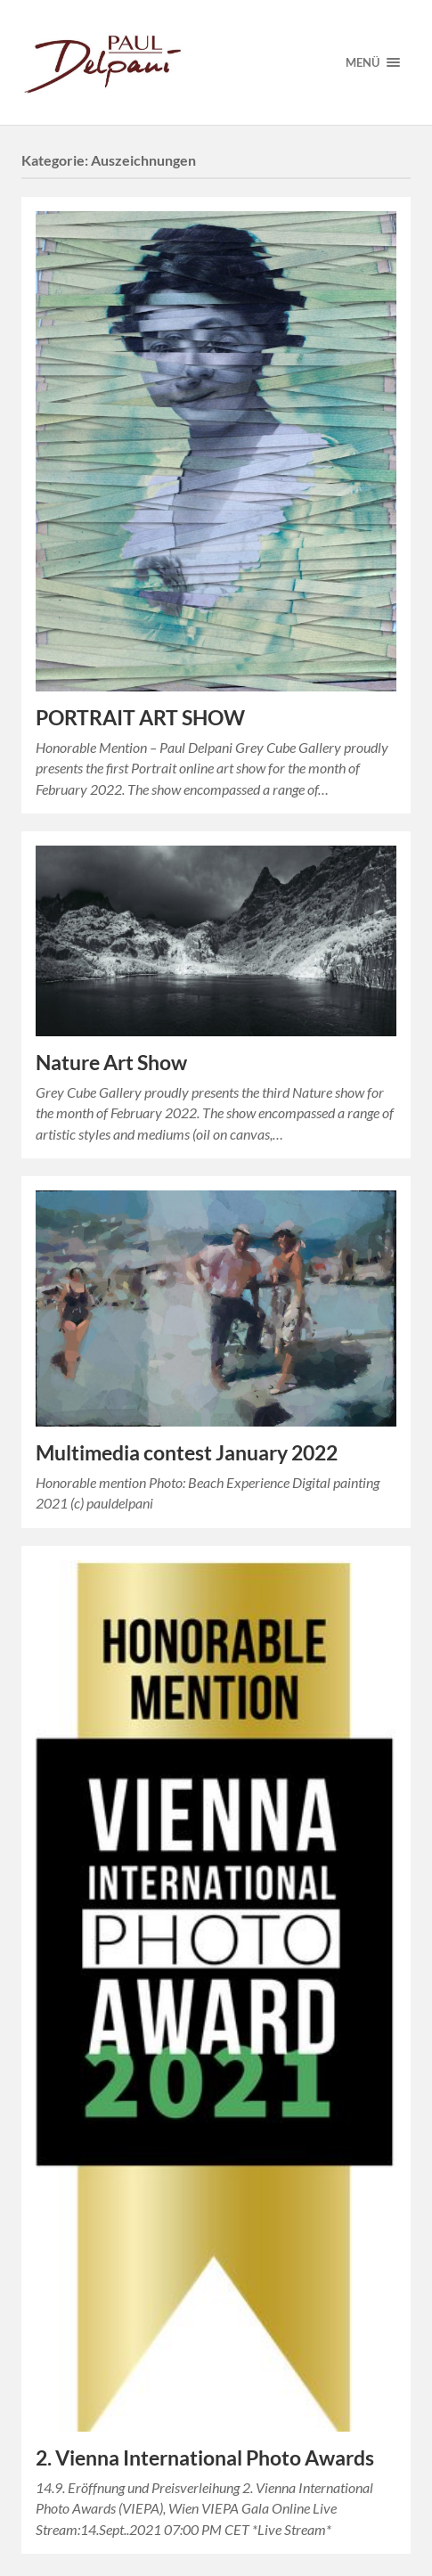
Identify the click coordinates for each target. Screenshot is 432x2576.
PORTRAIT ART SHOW (140, 718)
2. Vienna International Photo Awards (205, 2458)
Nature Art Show (111, 1063)
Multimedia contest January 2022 (187, 1453)
